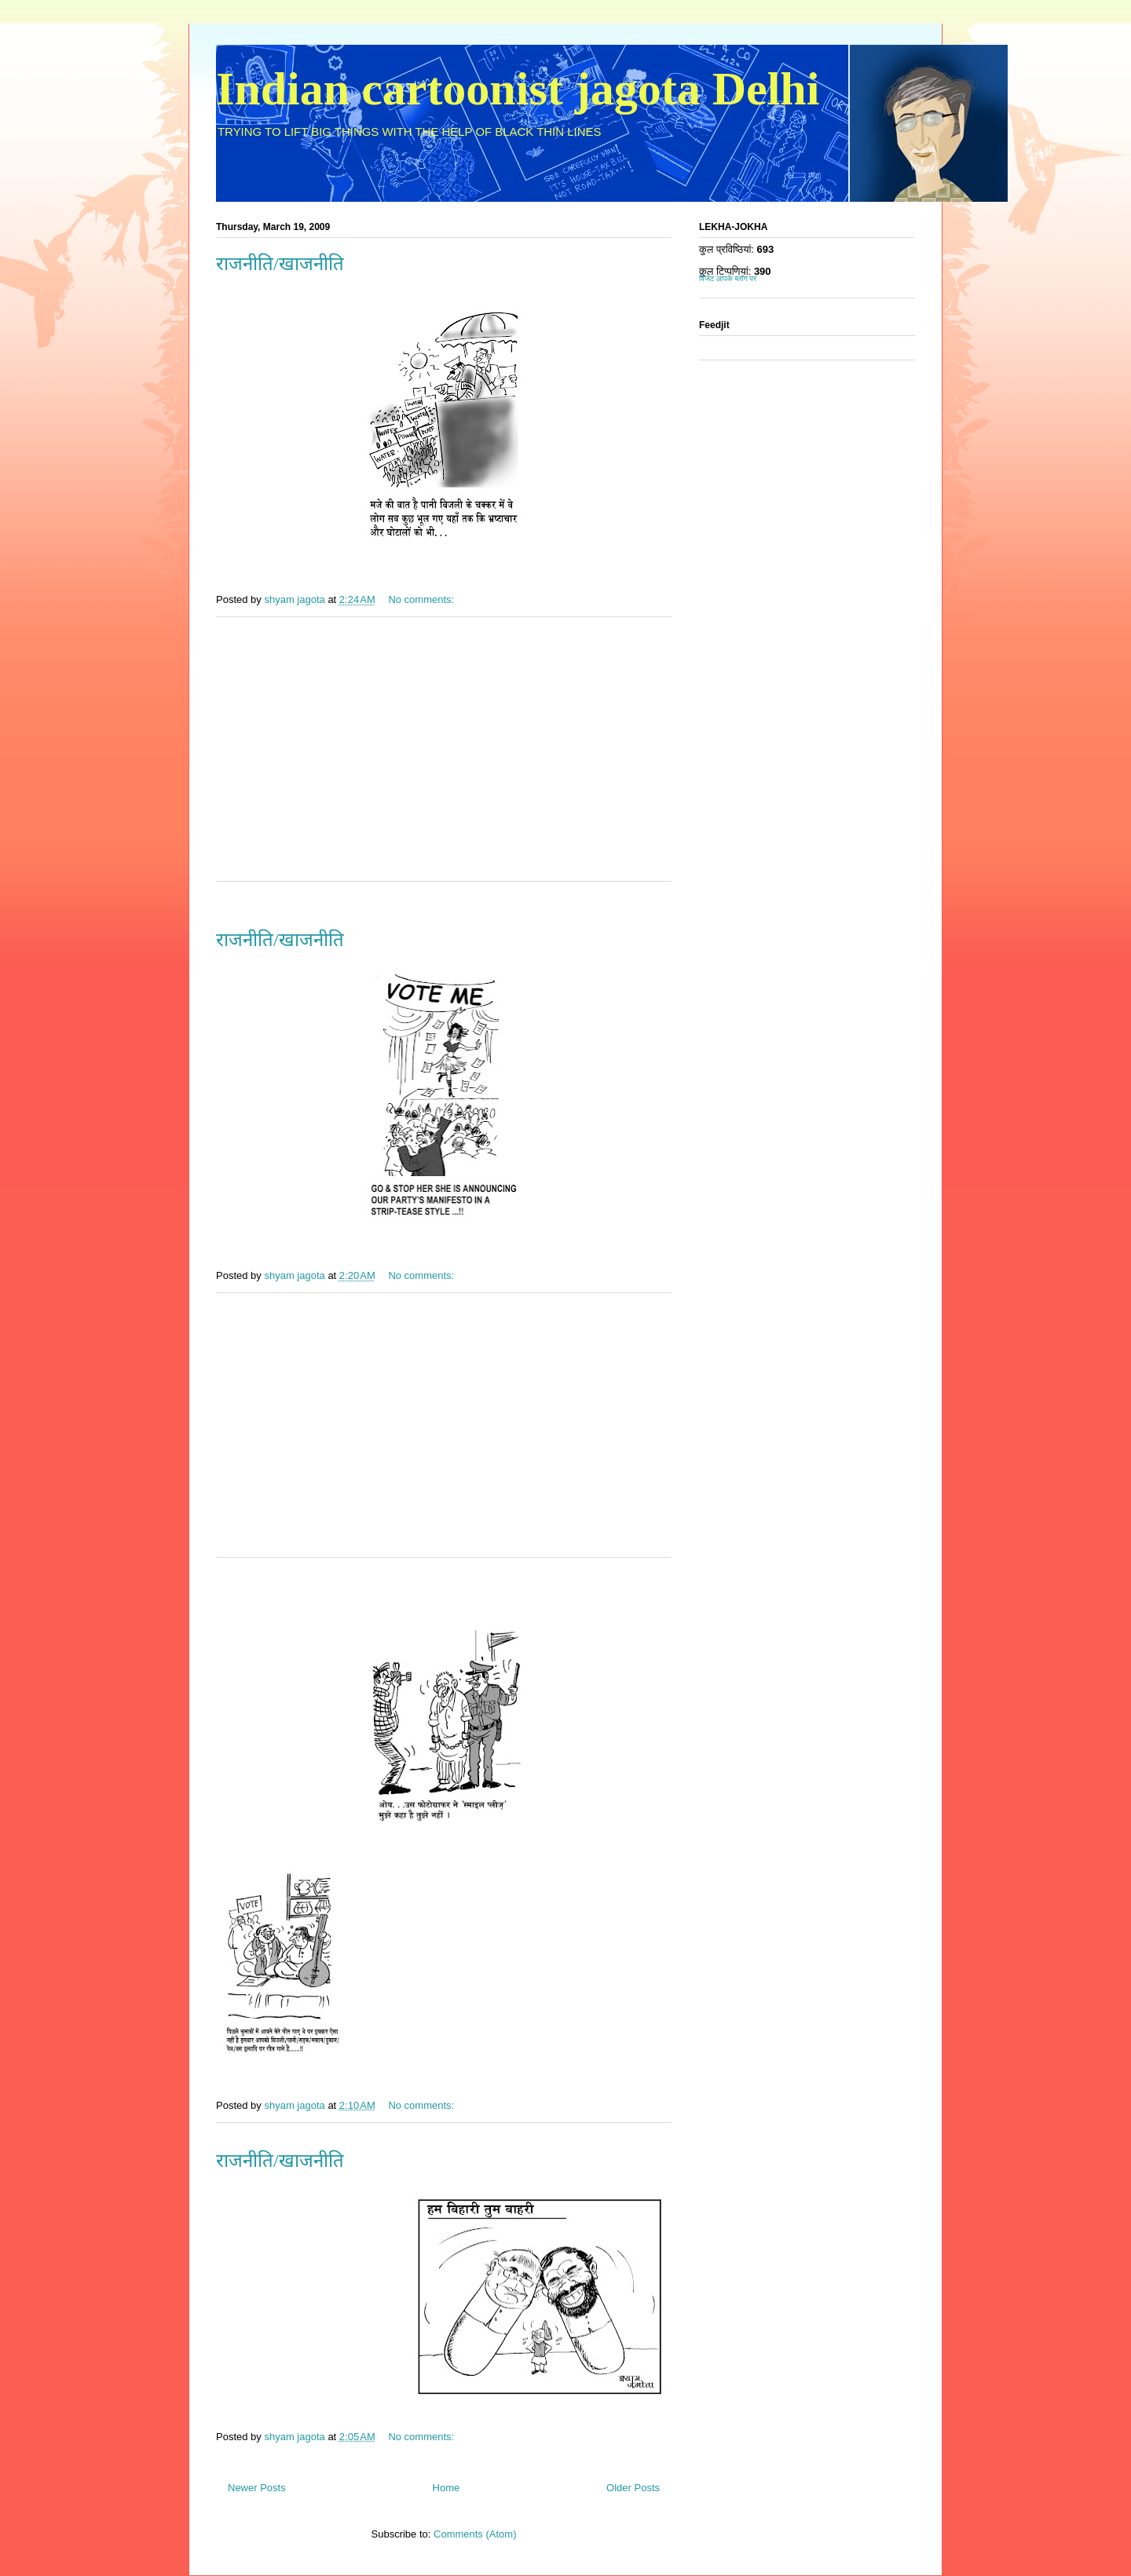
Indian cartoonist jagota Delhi (517, 89)
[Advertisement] (444, 759)
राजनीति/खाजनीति (280, 264)
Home (446, 2488)
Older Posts (633, 2488)
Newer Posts (257, 2488)
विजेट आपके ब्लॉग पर (727, 278)
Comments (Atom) (475, 2534)
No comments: (422, 599)
